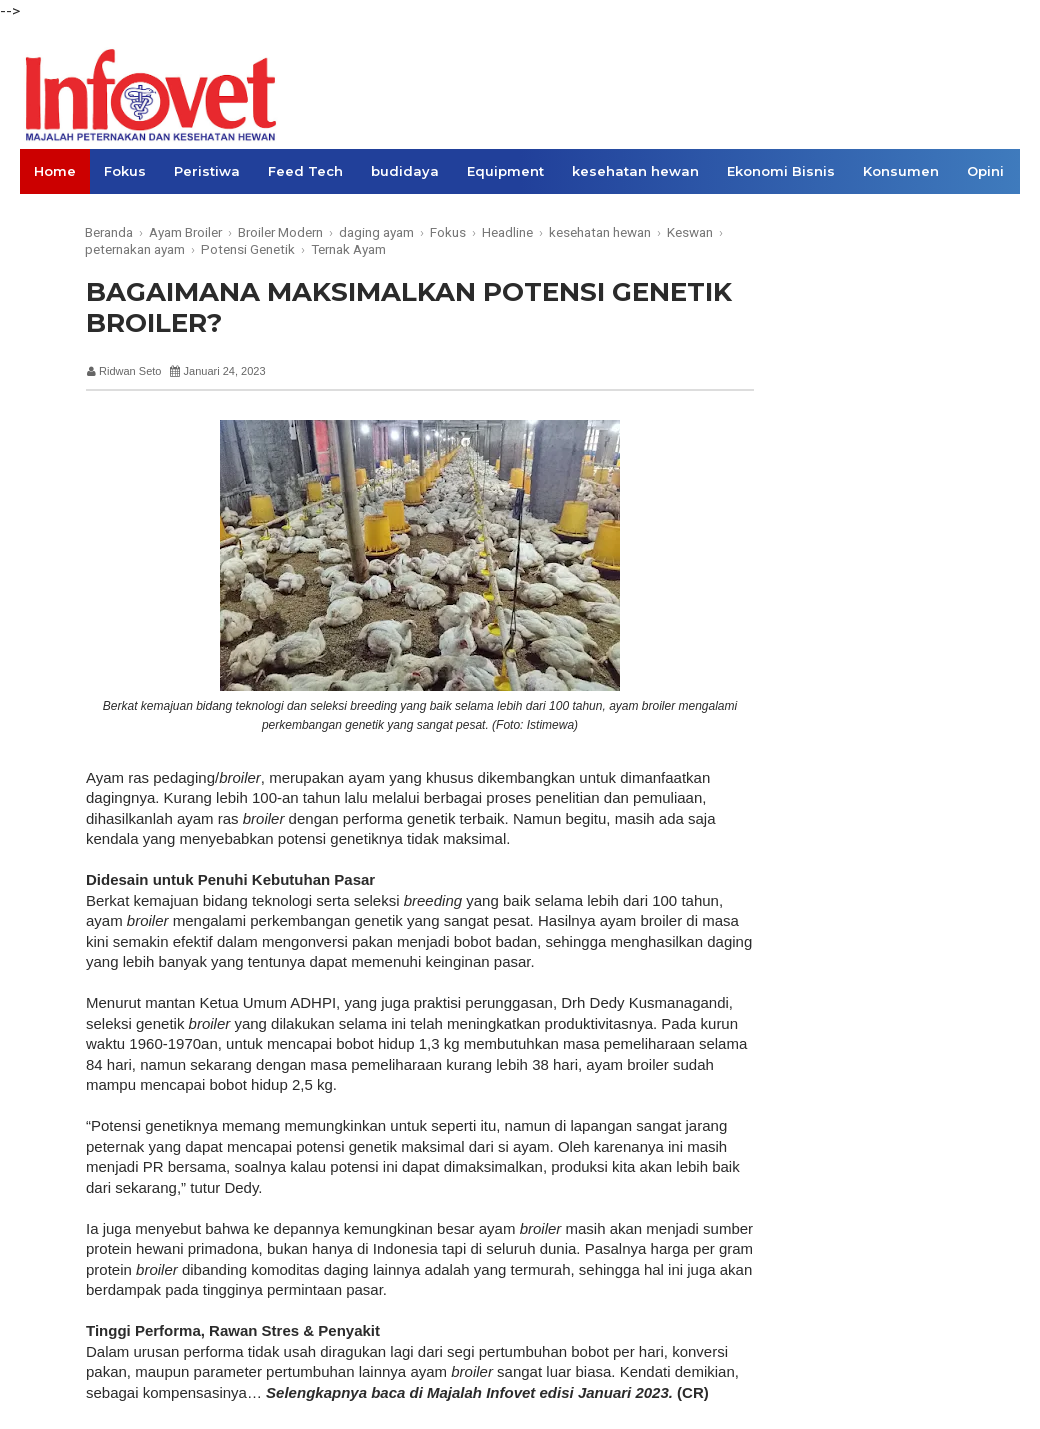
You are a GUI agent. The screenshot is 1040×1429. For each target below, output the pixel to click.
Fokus (125, 171)
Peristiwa (207, 171)
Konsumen (901, 171)
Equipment (505, 171)
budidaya (405, 171)
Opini (985, 171)
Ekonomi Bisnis (781, 171)
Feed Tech (305, 171)
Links (52, 216)
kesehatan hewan (635, 171)
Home (55, 171)
